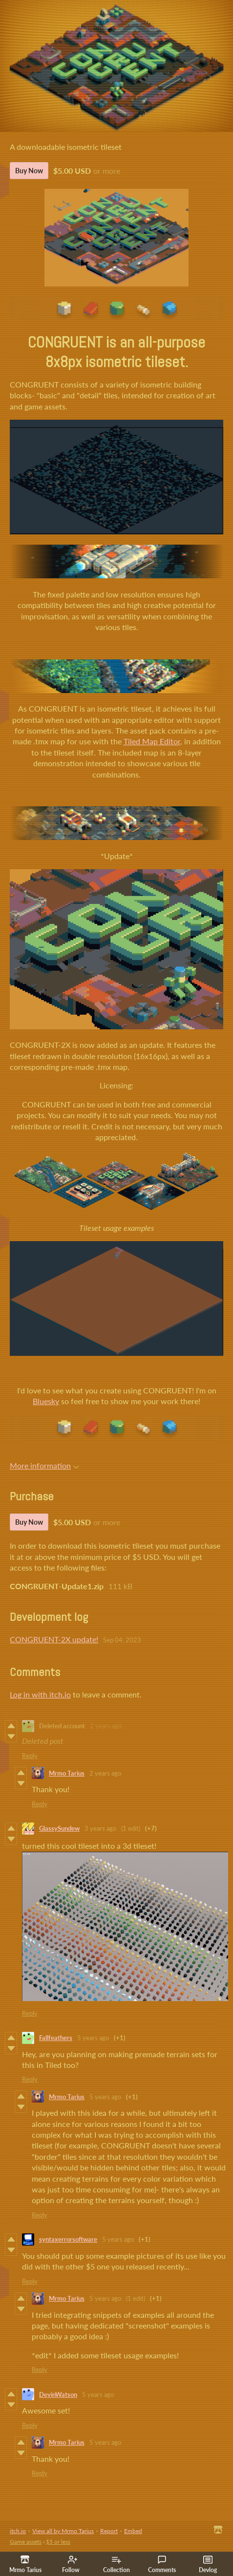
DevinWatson (58, 2394)
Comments (162, 2564)
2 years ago (106, 1726)
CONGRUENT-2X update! (54, 1639)
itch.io (18, 2531)
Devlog (208, 2564)
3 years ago (100, 1828)
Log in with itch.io (40, 1694)
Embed (133, 2531)
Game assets (26, 2541)
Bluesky (46, 1401)
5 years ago (93, 2038)
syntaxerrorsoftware (68, 2239)
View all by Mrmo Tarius (63, 2531)
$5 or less (58, 2541)
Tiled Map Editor (152, 741)
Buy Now (29, 170)
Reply (30, 1755)
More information (44, 1465)
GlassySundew (59, 1828)
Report (109, 2531)
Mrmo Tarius (67, 1773)
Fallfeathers (55, 2038)
